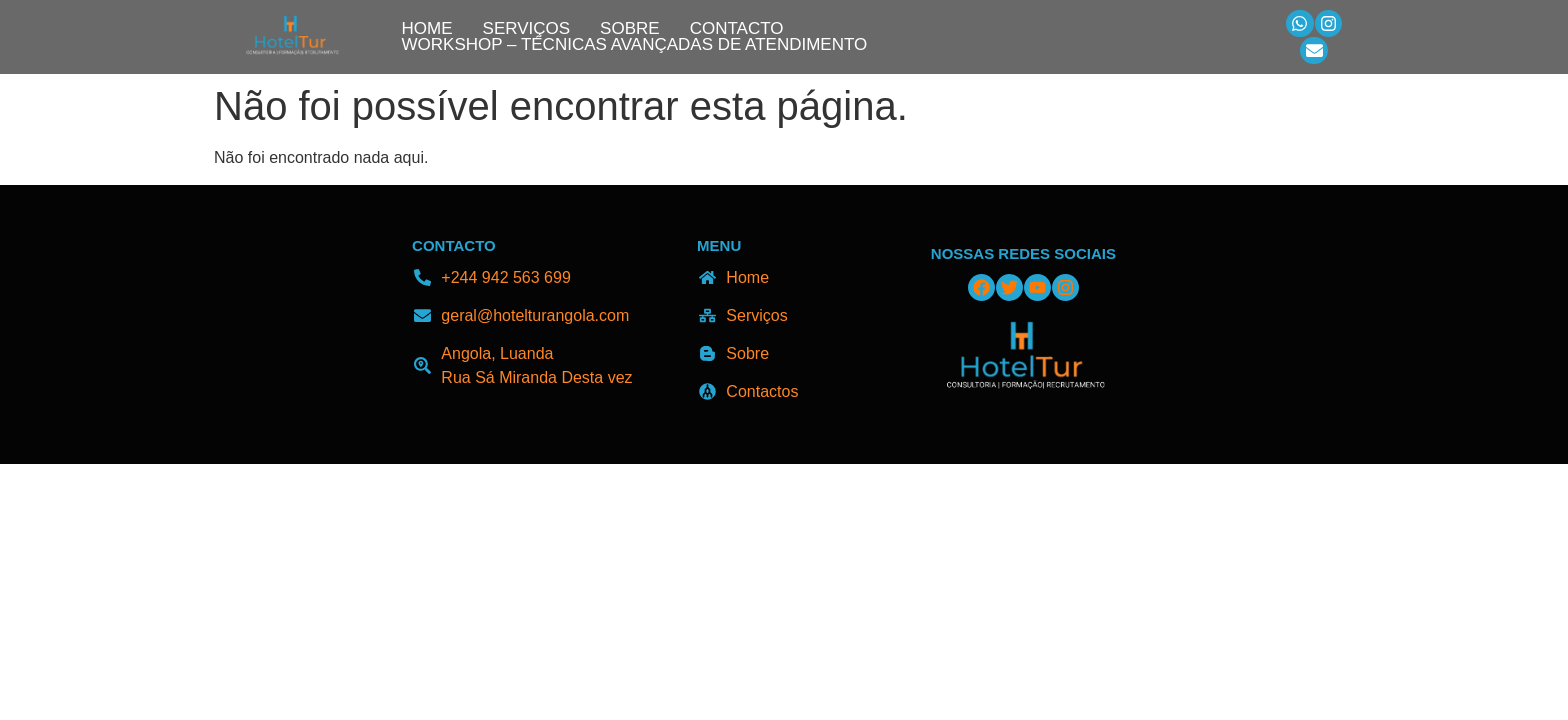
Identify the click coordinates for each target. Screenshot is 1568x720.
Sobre (630, 29)
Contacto (737, 29)
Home (427, 29)
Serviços (527, 29)
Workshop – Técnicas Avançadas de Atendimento (635, 45)
